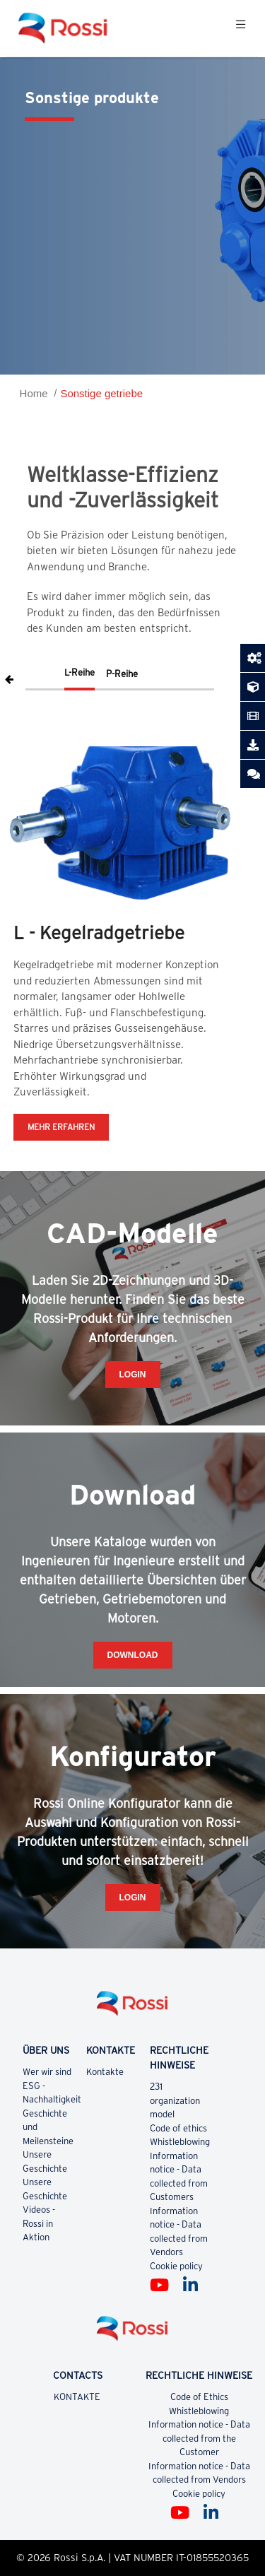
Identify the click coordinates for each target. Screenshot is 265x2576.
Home (34, 393)
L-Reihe (79, 672)
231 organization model (175, 2100)
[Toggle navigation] (240, 28)
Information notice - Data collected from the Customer (199, 2438)
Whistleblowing (180, 2141)
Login (132, 1375)
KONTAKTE (78, 2397)
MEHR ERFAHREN (61, 1126)
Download (132, 1655)
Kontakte (105, 2071)
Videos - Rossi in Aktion (39, 2223)
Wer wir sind (47, 2071)
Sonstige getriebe (101, 393)
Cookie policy (176, 2266)
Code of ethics (178, 2128)
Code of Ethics (199, 2397)
